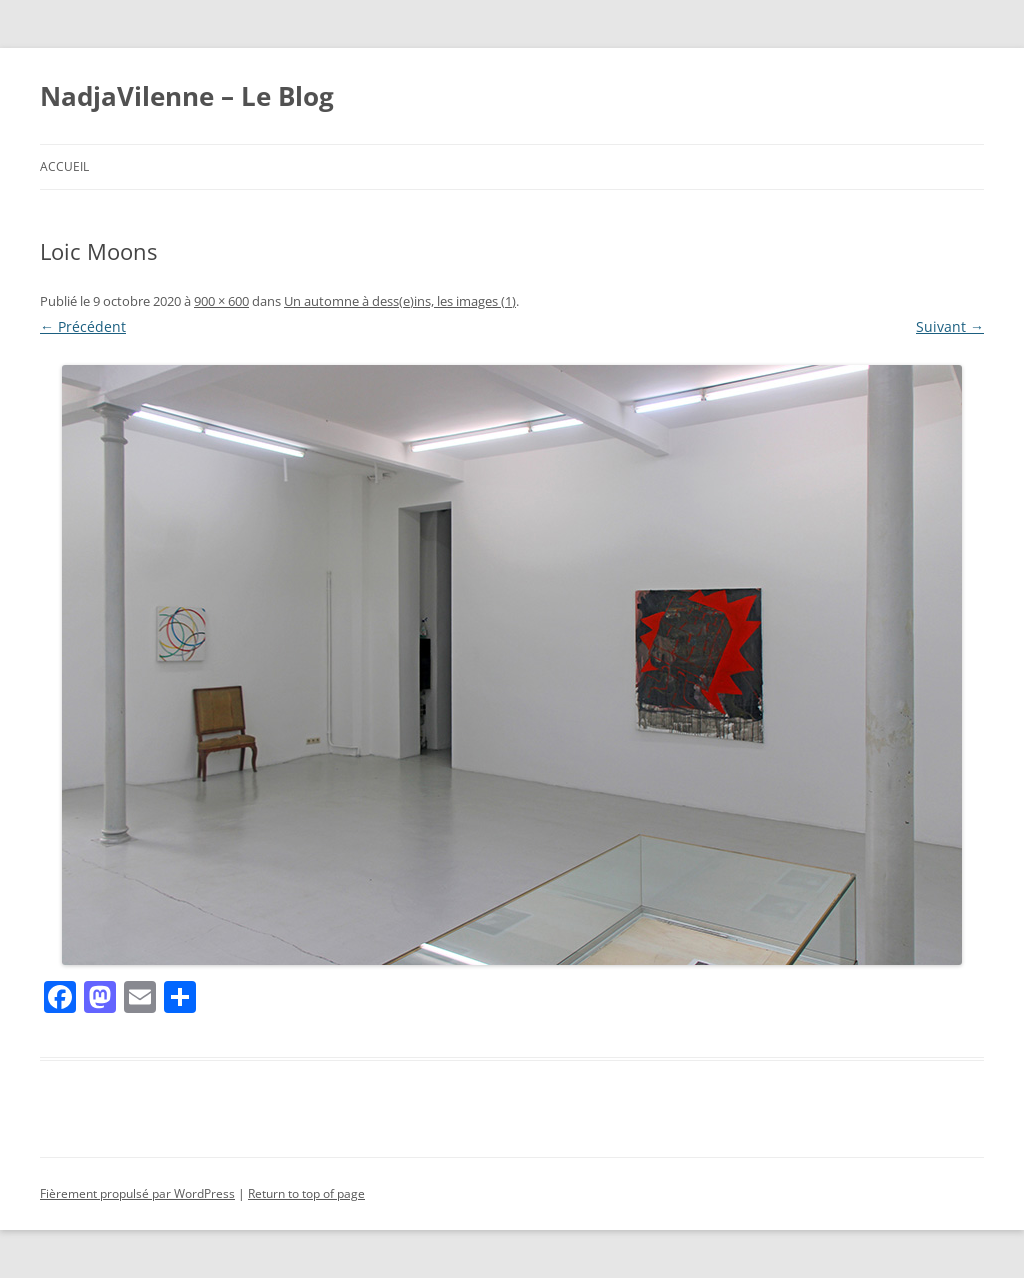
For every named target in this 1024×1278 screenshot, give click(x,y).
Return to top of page (306, 1193)
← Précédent (83, 326)
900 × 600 (221, 301)
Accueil (64, 166)
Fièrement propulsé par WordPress (137, 1193)
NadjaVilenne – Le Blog (187, 96)
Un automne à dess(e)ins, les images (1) (400, 301)
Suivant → (950, 326)
